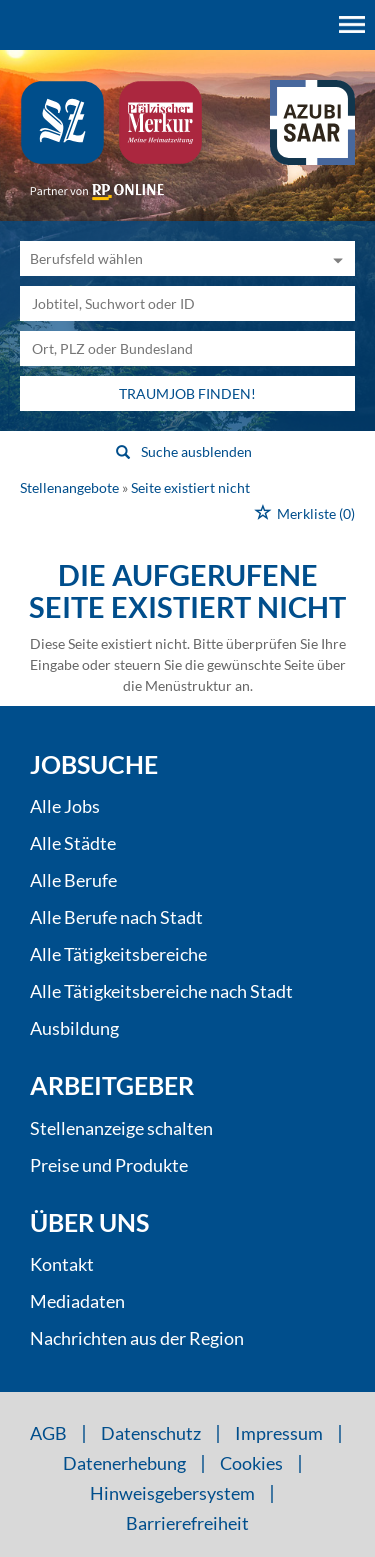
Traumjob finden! (187, 393)
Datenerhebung (124, 1463)
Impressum (279, 1433)
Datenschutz (151, 1433)
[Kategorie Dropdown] (335, 258)
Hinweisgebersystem (172, 1493)
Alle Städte (73, 843)
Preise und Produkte (109, 1165)
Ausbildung (74, 1028)
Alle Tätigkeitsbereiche (118, 954)
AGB (48, 1433)
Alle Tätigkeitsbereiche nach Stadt (161, 991)
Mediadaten (77, 1301)
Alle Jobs (65, 806)
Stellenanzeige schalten (121, 1128)
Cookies (251, 1463)
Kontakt (62, 1264)
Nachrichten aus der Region (137, 1338)
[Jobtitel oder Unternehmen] (187, 303)
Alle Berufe (73, 880)
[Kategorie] (167, 258)
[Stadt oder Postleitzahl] (187, 348)
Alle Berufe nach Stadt (116, 917)
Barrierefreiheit (187, 1523)
